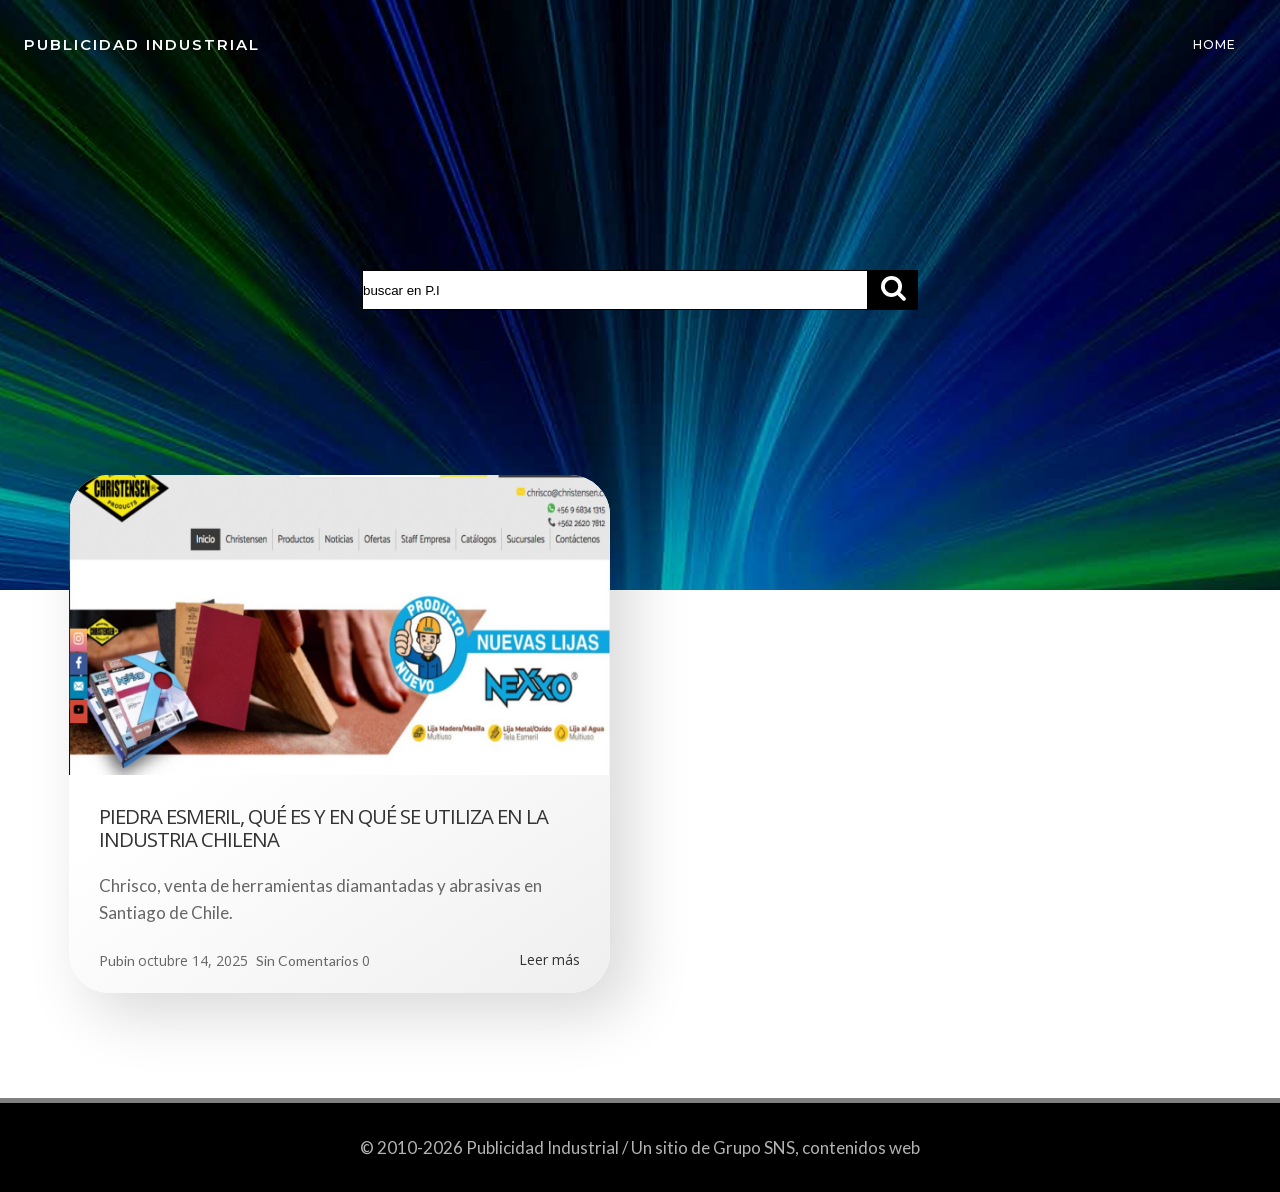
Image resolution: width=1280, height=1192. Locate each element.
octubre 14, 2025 (193, 960)
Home (1214, 44)
